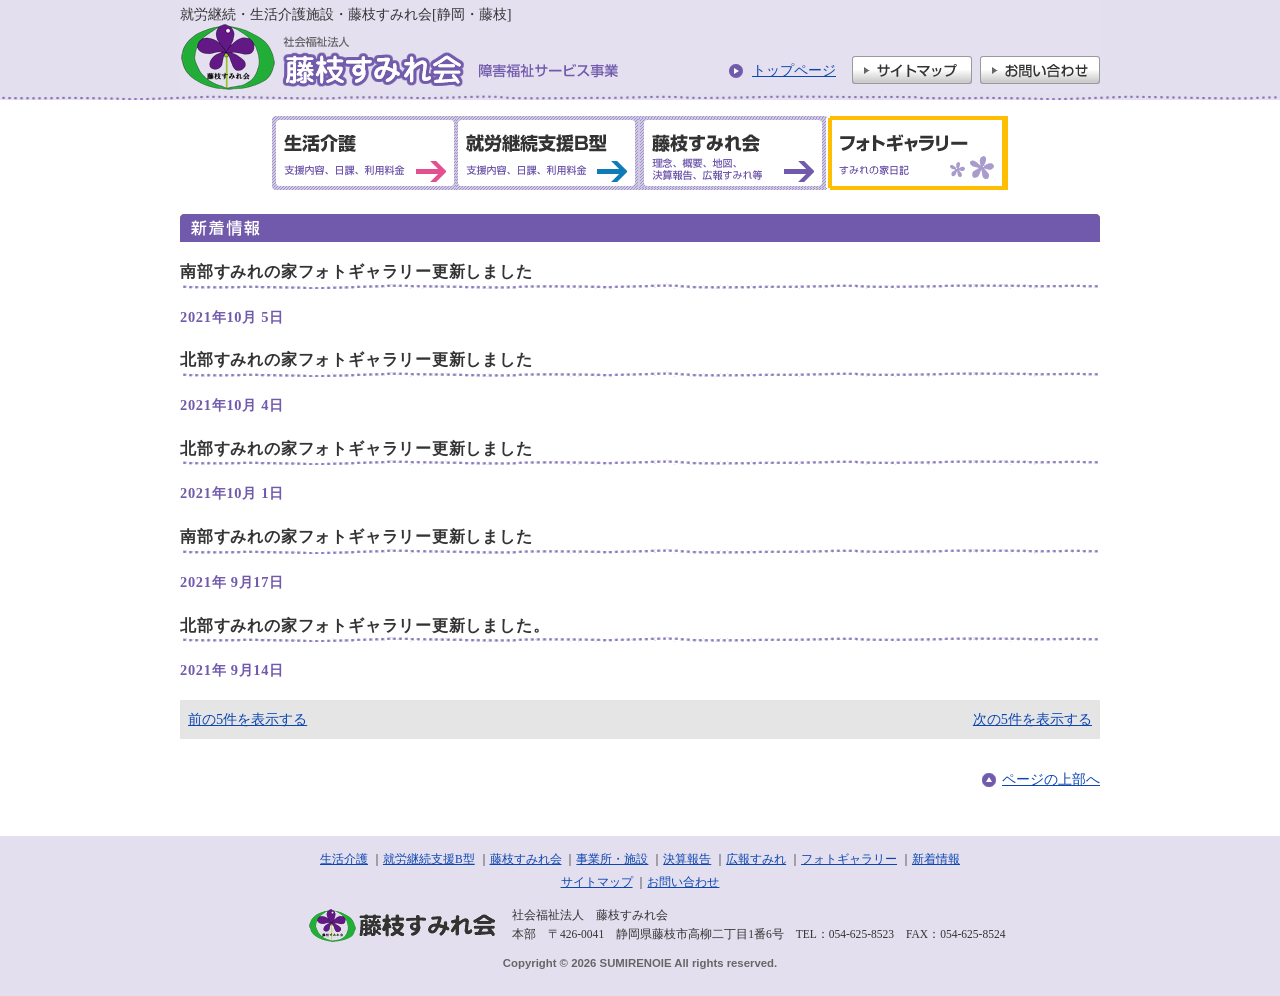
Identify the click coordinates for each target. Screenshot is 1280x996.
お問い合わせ (1040, 70)
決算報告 (687, 859)
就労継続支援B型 (429, 859)
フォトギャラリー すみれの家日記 (914, 153)
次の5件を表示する (1032, 719)
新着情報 (936, 859)
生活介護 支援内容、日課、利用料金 (365, 153)
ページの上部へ (1051, 779)
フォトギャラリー (849, 859)
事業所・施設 (612, 859)
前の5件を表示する (247, 719)
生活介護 (344, 859)
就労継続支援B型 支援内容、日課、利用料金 (547, 153)
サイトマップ (912, 70)
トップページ (794, 70)
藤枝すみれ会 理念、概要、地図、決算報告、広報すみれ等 (731, 153)
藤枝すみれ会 (526, 859)
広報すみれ (756, 859)
